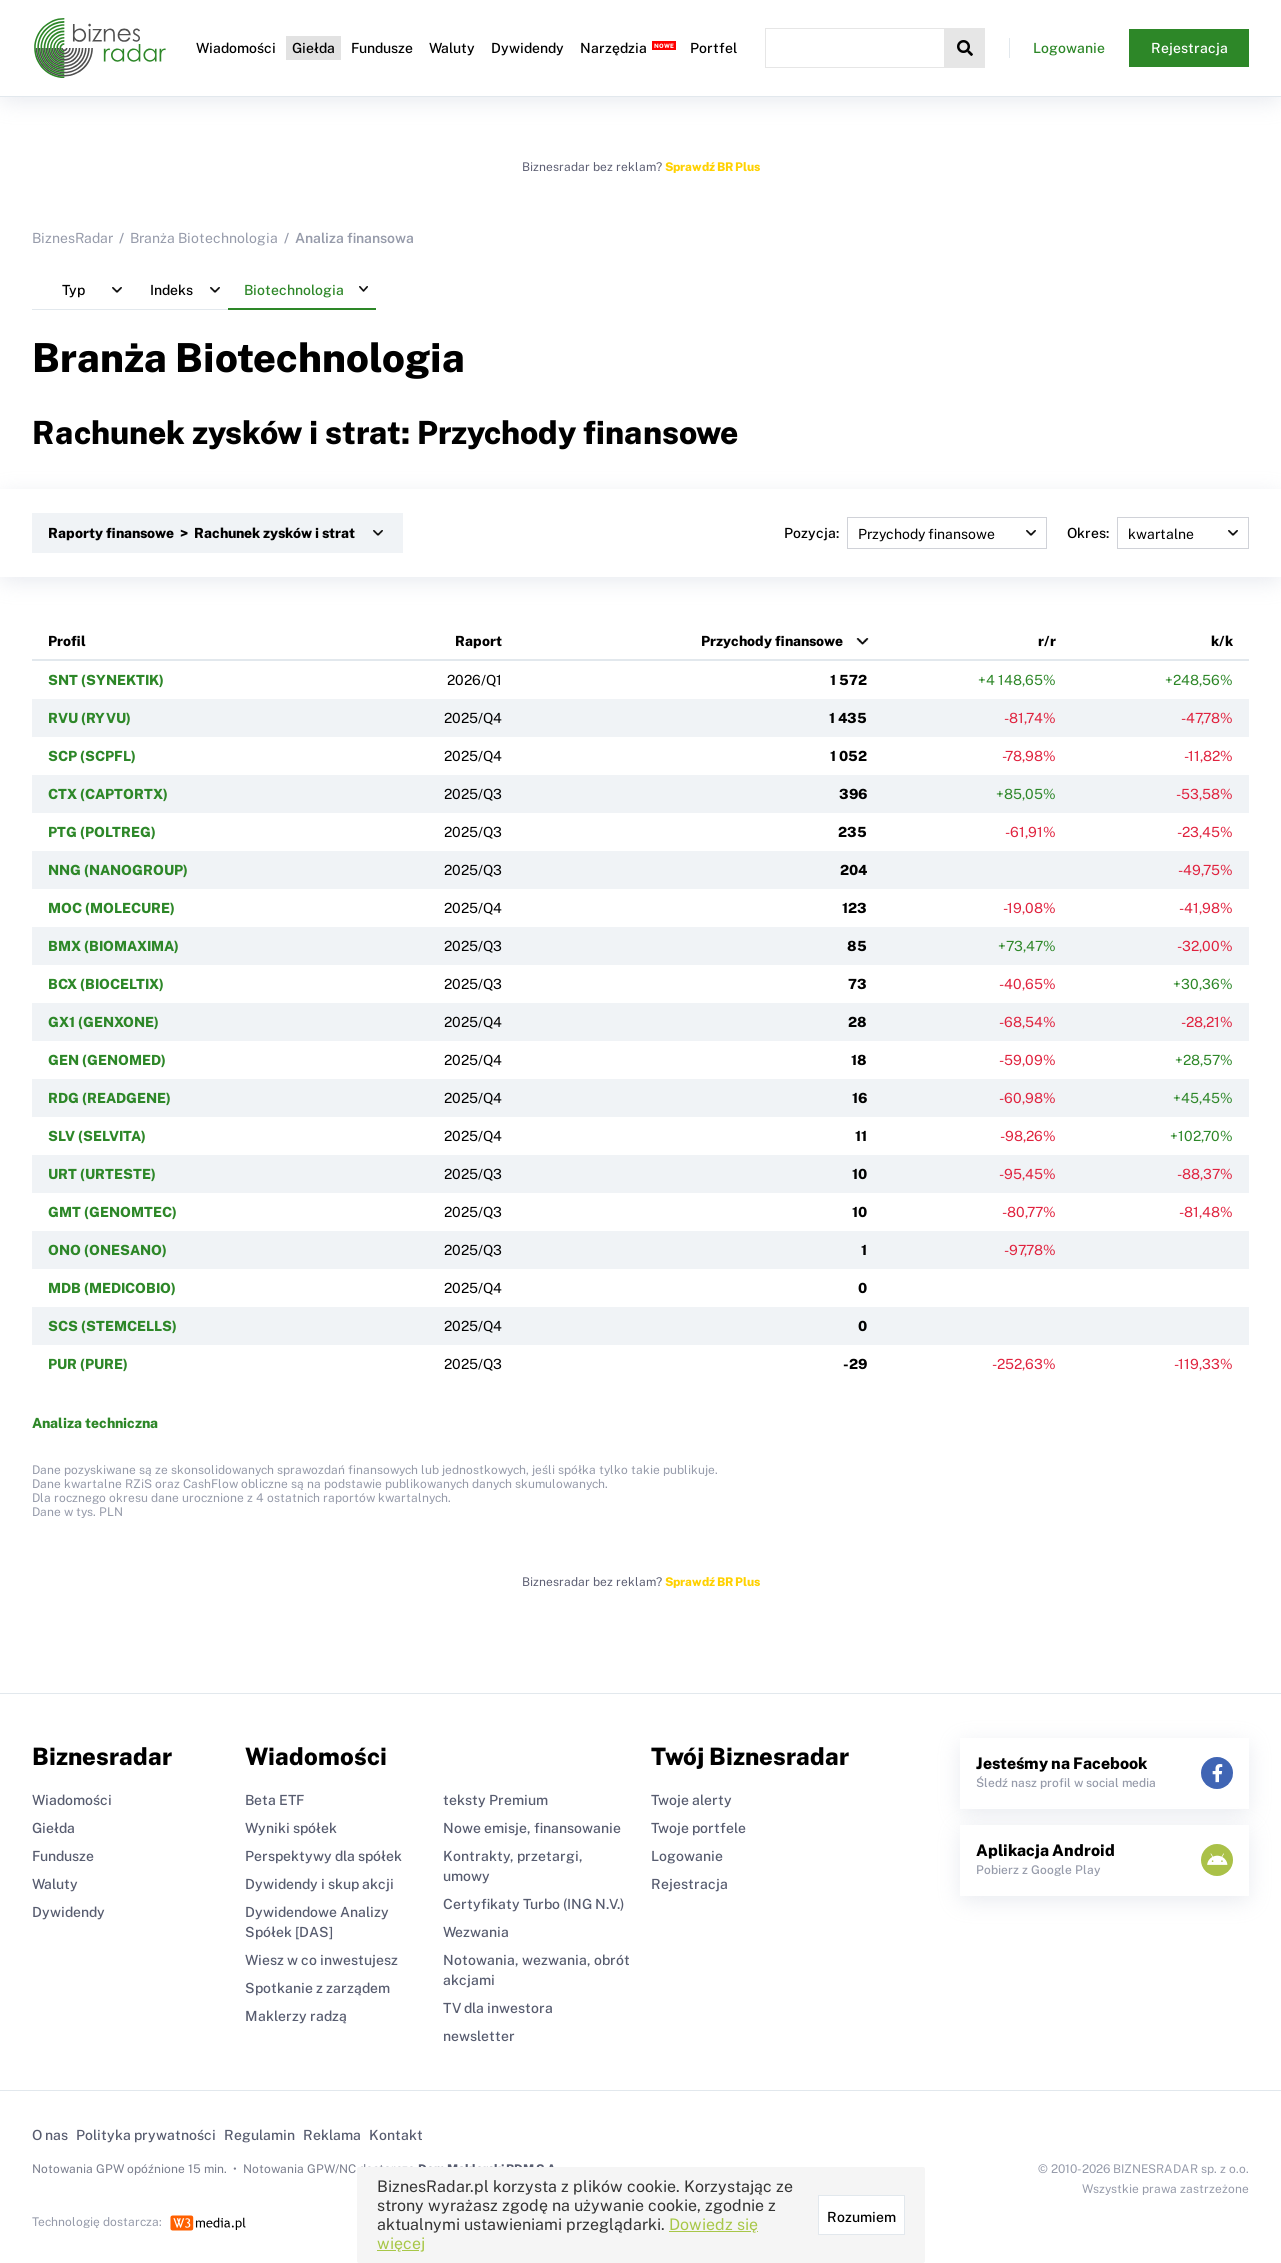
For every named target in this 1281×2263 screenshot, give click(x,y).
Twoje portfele (698, 1828)
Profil (67, 641)
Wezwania (476, 1932)
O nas (50, 2135)
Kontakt (396, 2135)
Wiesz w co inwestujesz (321, 1960)
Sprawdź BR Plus (712, 167)
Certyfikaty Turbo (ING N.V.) (533, 1904)
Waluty (452, 48)
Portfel (713, 48)
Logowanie (1069, 48)
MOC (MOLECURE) (111, 908)
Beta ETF (274, 1800)
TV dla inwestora (498, 2008)
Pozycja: (915, 533)
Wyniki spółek (291, 1828)
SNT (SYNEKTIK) (106, 680)
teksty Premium (495, 1800)
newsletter (479, 2036)
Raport (478, 641)
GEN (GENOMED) (107, 1060)
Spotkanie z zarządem (317, 1988)
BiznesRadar (72, 238)
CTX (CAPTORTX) (108, 794)
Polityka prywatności (146, 2135)
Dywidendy (527, 48)
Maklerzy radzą (296, 2016)
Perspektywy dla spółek (323, 1856)
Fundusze (382, 48)
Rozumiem (861, 2217)
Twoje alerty (691, 1800)
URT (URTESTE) (102, 1174)
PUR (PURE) (88, 1364)
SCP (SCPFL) (92, 756)
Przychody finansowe (772, 641)
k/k (1222, 641)
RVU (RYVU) (89, 718)
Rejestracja (1189, 48)
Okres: (1158, 533)
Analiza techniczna (95, 1423)
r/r (1047, 641)
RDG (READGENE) (109, 1098)
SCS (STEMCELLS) (112, 1326)
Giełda (313, 48)
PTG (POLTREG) (102, 832)
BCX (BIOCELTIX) (106, 984)
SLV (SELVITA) (97, 1136)
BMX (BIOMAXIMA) (113, 946)
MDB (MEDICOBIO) (112, 1288)
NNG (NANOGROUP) (118, 870)
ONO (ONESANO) (107, 1250)
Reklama (332, 2135)
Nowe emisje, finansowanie (532, 1828)
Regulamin (259, 2135)
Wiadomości (236, 48)
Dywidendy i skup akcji (319, 1884)
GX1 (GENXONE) (103, 1022)
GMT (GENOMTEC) (112, 1212)
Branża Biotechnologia (204, 238)
